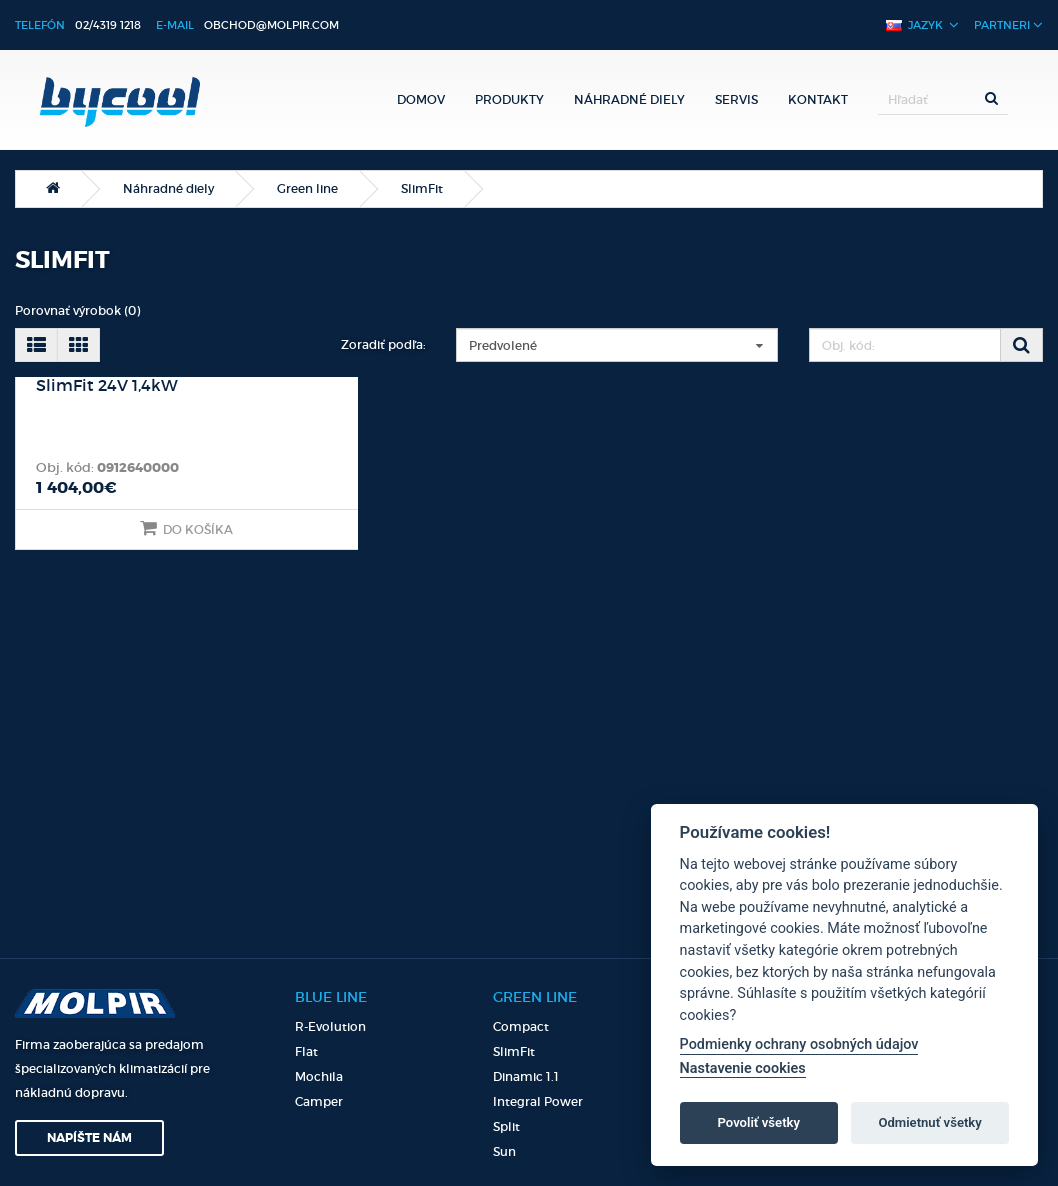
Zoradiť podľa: (383, 344)
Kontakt (818, 99)
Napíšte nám (89, 1138)
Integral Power (538, 1101)
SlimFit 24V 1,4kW (107, 386)
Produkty (509, 99)
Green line (307, 188)
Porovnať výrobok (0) (77, 310)
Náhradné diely (629, 99)
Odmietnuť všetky (929, 1122)
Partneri (1008, 24)
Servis (736, 99)
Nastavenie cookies (743, 1068)
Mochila (319, 1076)
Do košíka (186, 528)
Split (506, 1126)
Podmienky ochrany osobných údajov (799, 1044)
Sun (504, 1151)
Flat (306, 1051)
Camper (319, 1101)
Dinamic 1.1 (526, 1076)
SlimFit (422, 188)
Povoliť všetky (759, 1122)
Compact (521, 1026)
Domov (421, 99)
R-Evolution (330, 1026)
